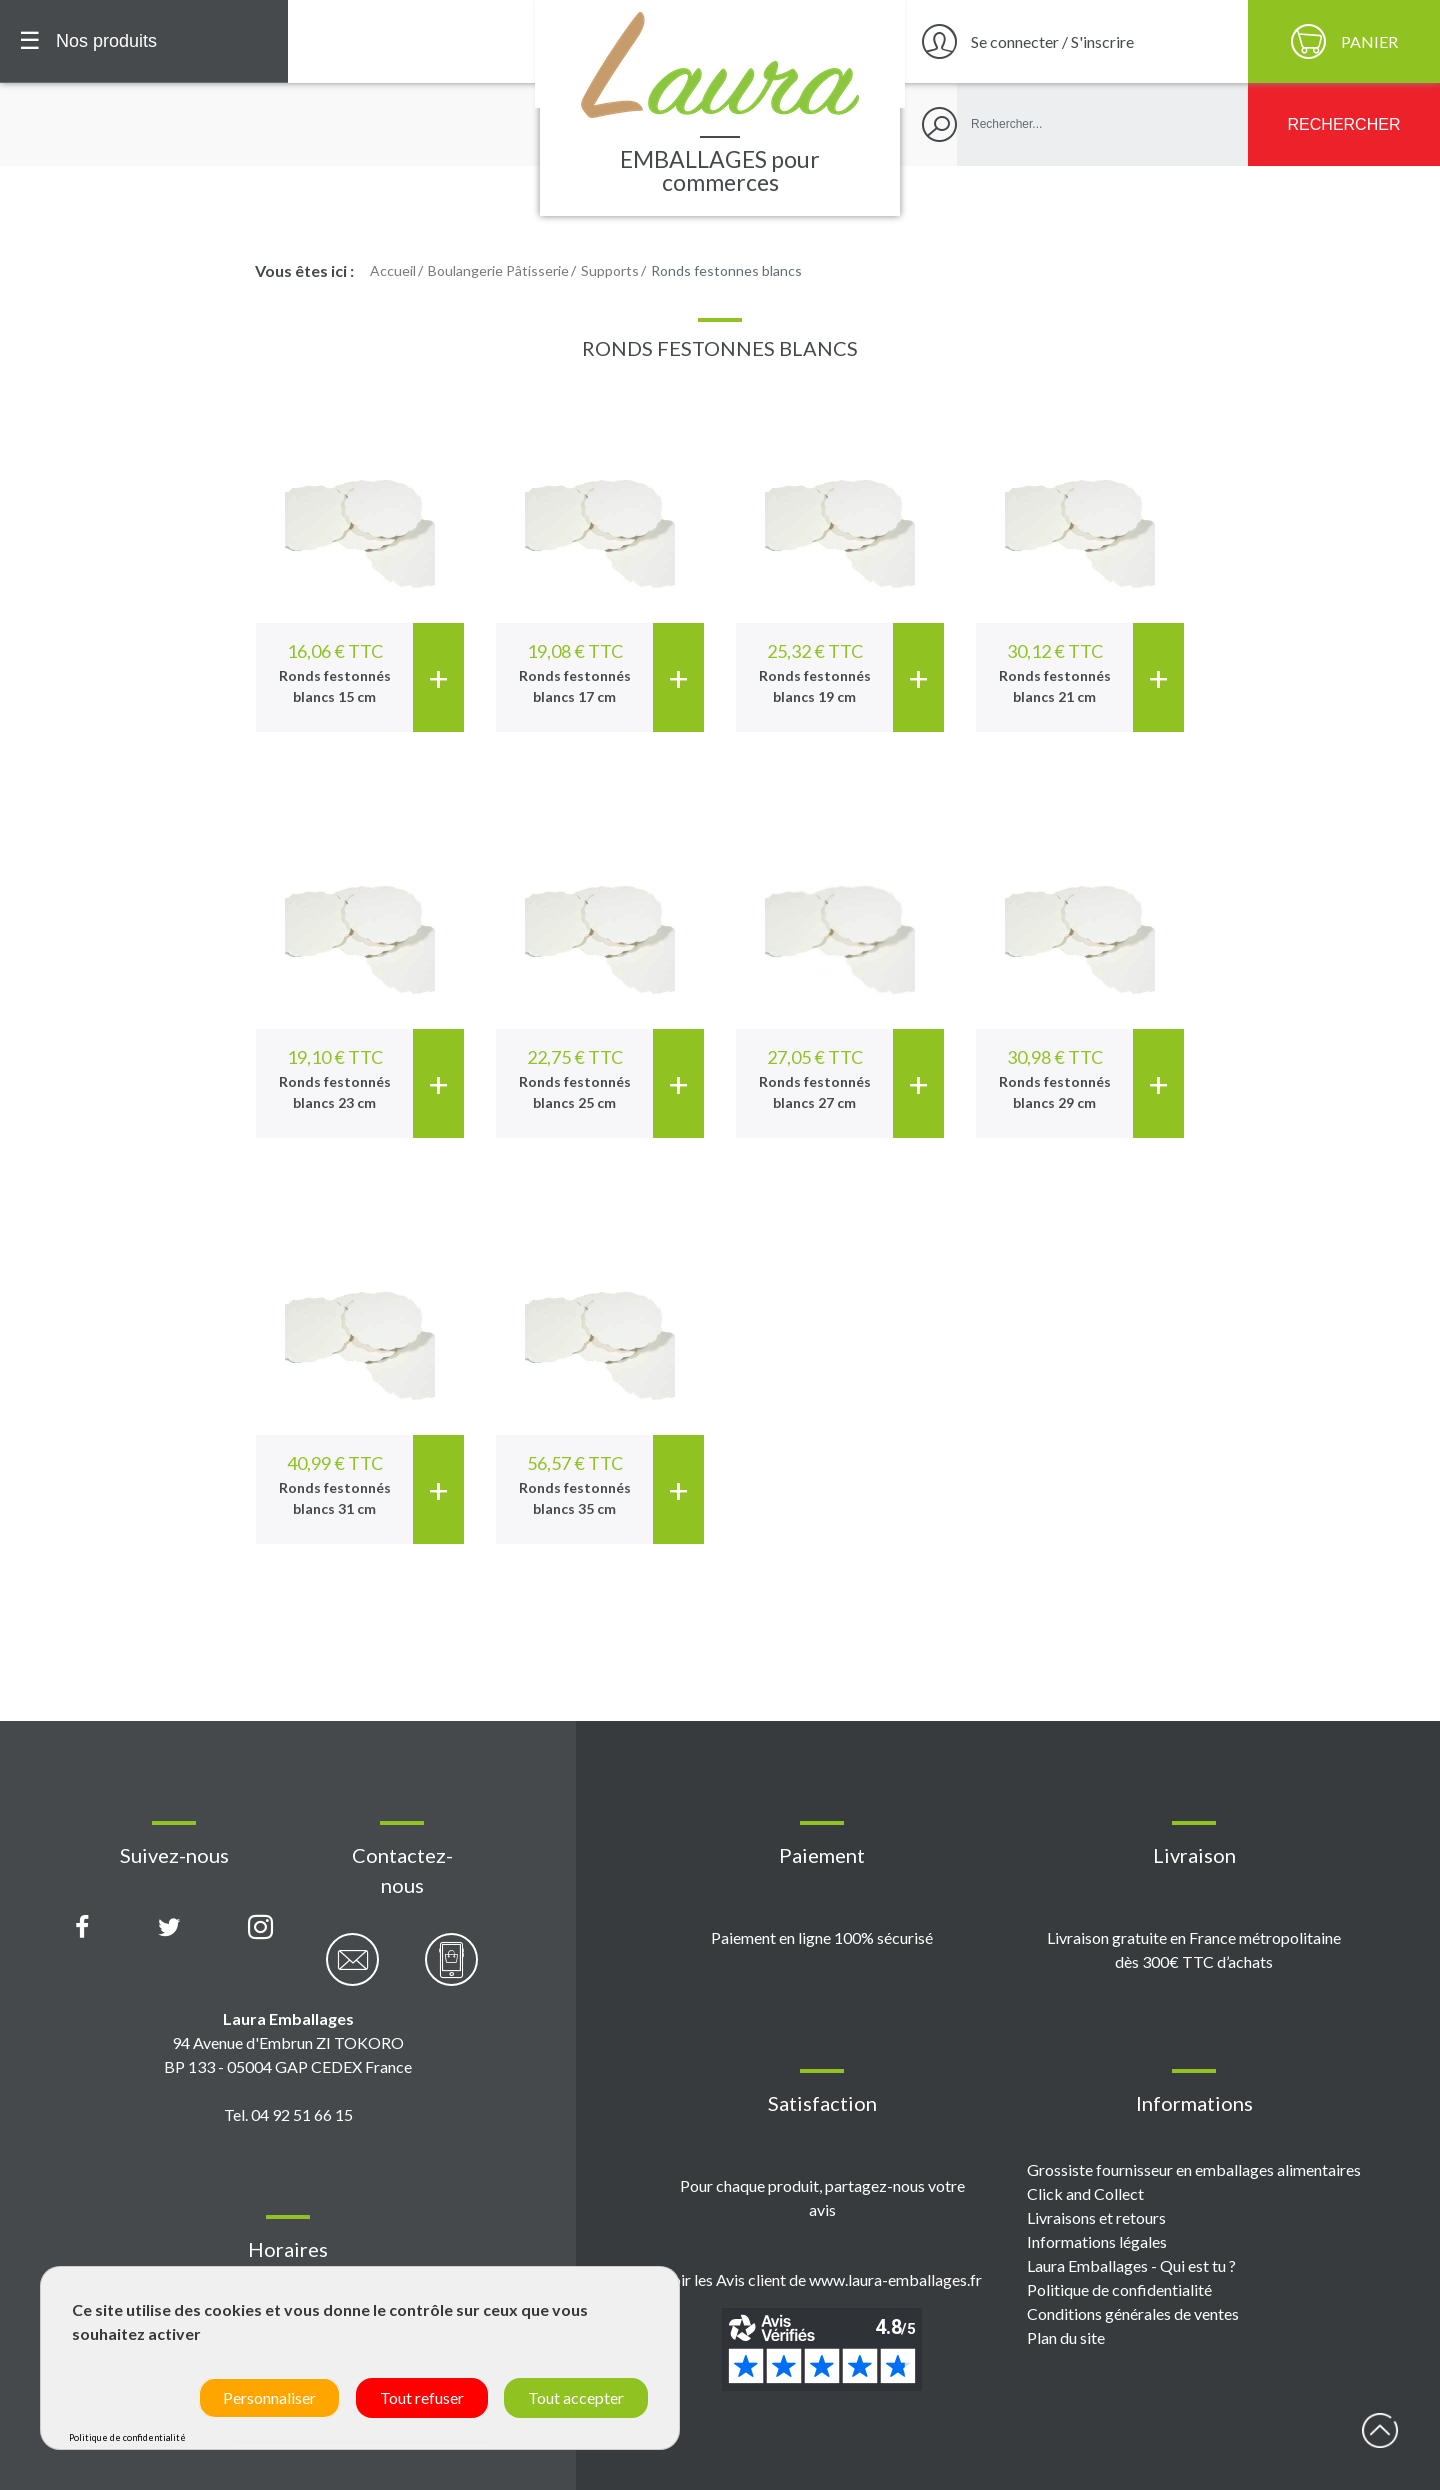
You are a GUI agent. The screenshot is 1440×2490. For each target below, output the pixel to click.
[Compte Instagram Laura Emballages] (260, 1928)
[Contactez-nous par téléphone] (451, 1970)
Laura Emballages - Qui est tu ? (1131, 2265)
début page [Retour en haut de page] (1380, 2430)
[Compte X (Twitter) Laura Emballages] (169, 1928)
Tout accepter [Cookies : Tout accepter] (576, 2397)
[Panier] (1344, 41)
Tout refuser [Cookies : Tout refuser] (422, 2397)
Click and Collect (1085, 2193)
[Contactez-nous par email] (352, 1970)
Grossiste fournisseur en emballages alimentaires (1194, 2169)
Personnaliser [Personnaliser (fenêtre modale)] (269, 2397)
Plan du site (1066, 2337)
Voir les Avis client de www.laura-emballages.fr (822, 2279)
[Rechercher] (1344, 124)
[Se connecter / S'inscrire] (1074, 41)
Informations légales (1097, 2241)
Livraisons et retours (1096, 2217)
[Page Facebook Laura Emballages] (82, 1928)
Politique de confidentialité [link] (127, 2437)
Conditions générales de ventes (1133, 2313)
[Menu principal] (144, 41)
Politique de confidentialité (1119, 2289)
